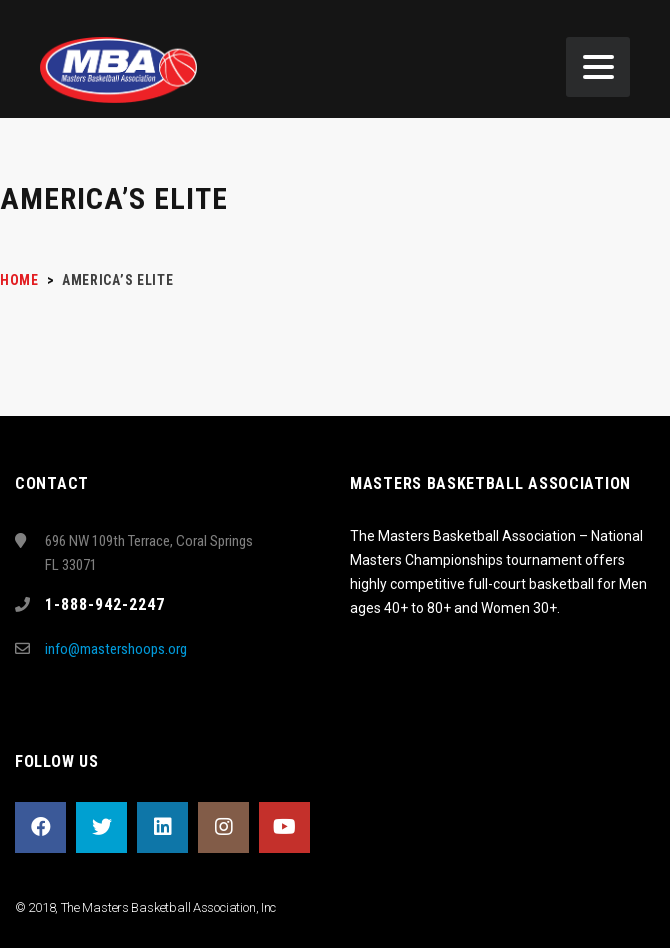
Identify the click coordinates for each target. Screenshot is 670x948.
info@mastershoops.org (116, 649)
